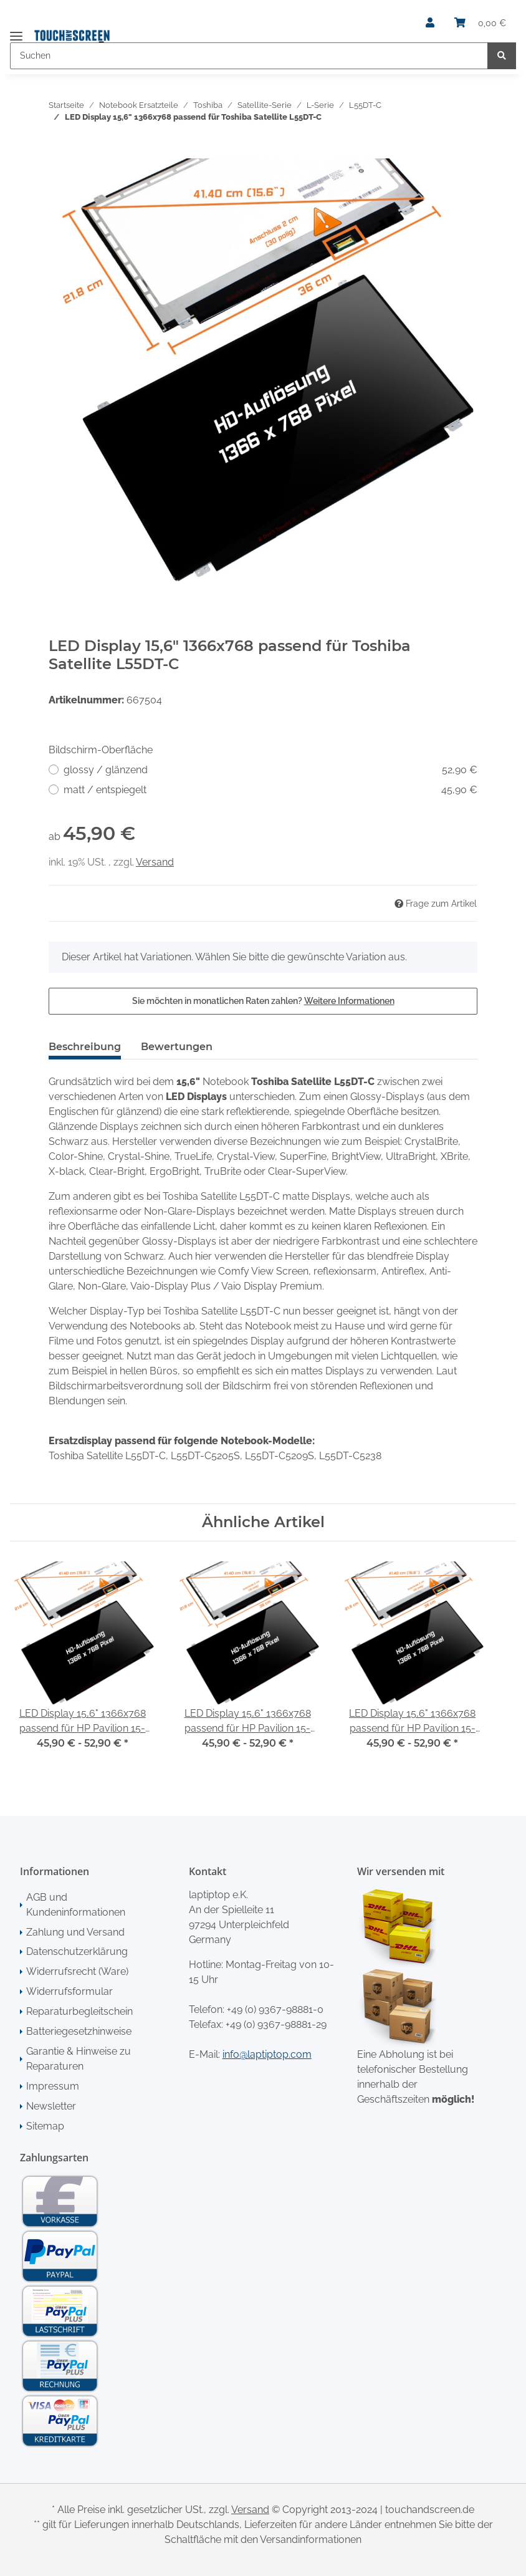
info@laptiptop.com (267, 2054)
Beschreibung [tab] (85, 1047)
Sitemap (45, 2126)
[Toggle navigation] (16, 31)
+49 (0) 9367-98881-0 (275, 2009)
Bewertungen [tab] (177, 1047)
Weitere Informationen (349, 1001)
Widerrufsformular (69, 1991)
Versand (155, 862)
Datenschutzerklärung (77, 1951)
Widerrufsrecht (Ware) (77, 1971)
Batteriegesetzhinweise (79, 2031)
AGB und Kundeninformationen (75, 1904)
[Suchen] (249, 55)
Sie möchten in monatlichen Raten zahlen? (263, 1001)
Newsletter (51, 2106)
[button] (430, 23)
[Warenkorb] (480, 23)
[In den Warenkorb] (59, 151)
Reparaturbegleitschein (79, 2011)
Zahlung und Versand (75, 1932)
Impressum (52, 2086)
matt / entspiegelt (270, 790)
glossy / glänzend (270, 770)
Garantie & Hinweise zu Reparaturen (78, 2058)
